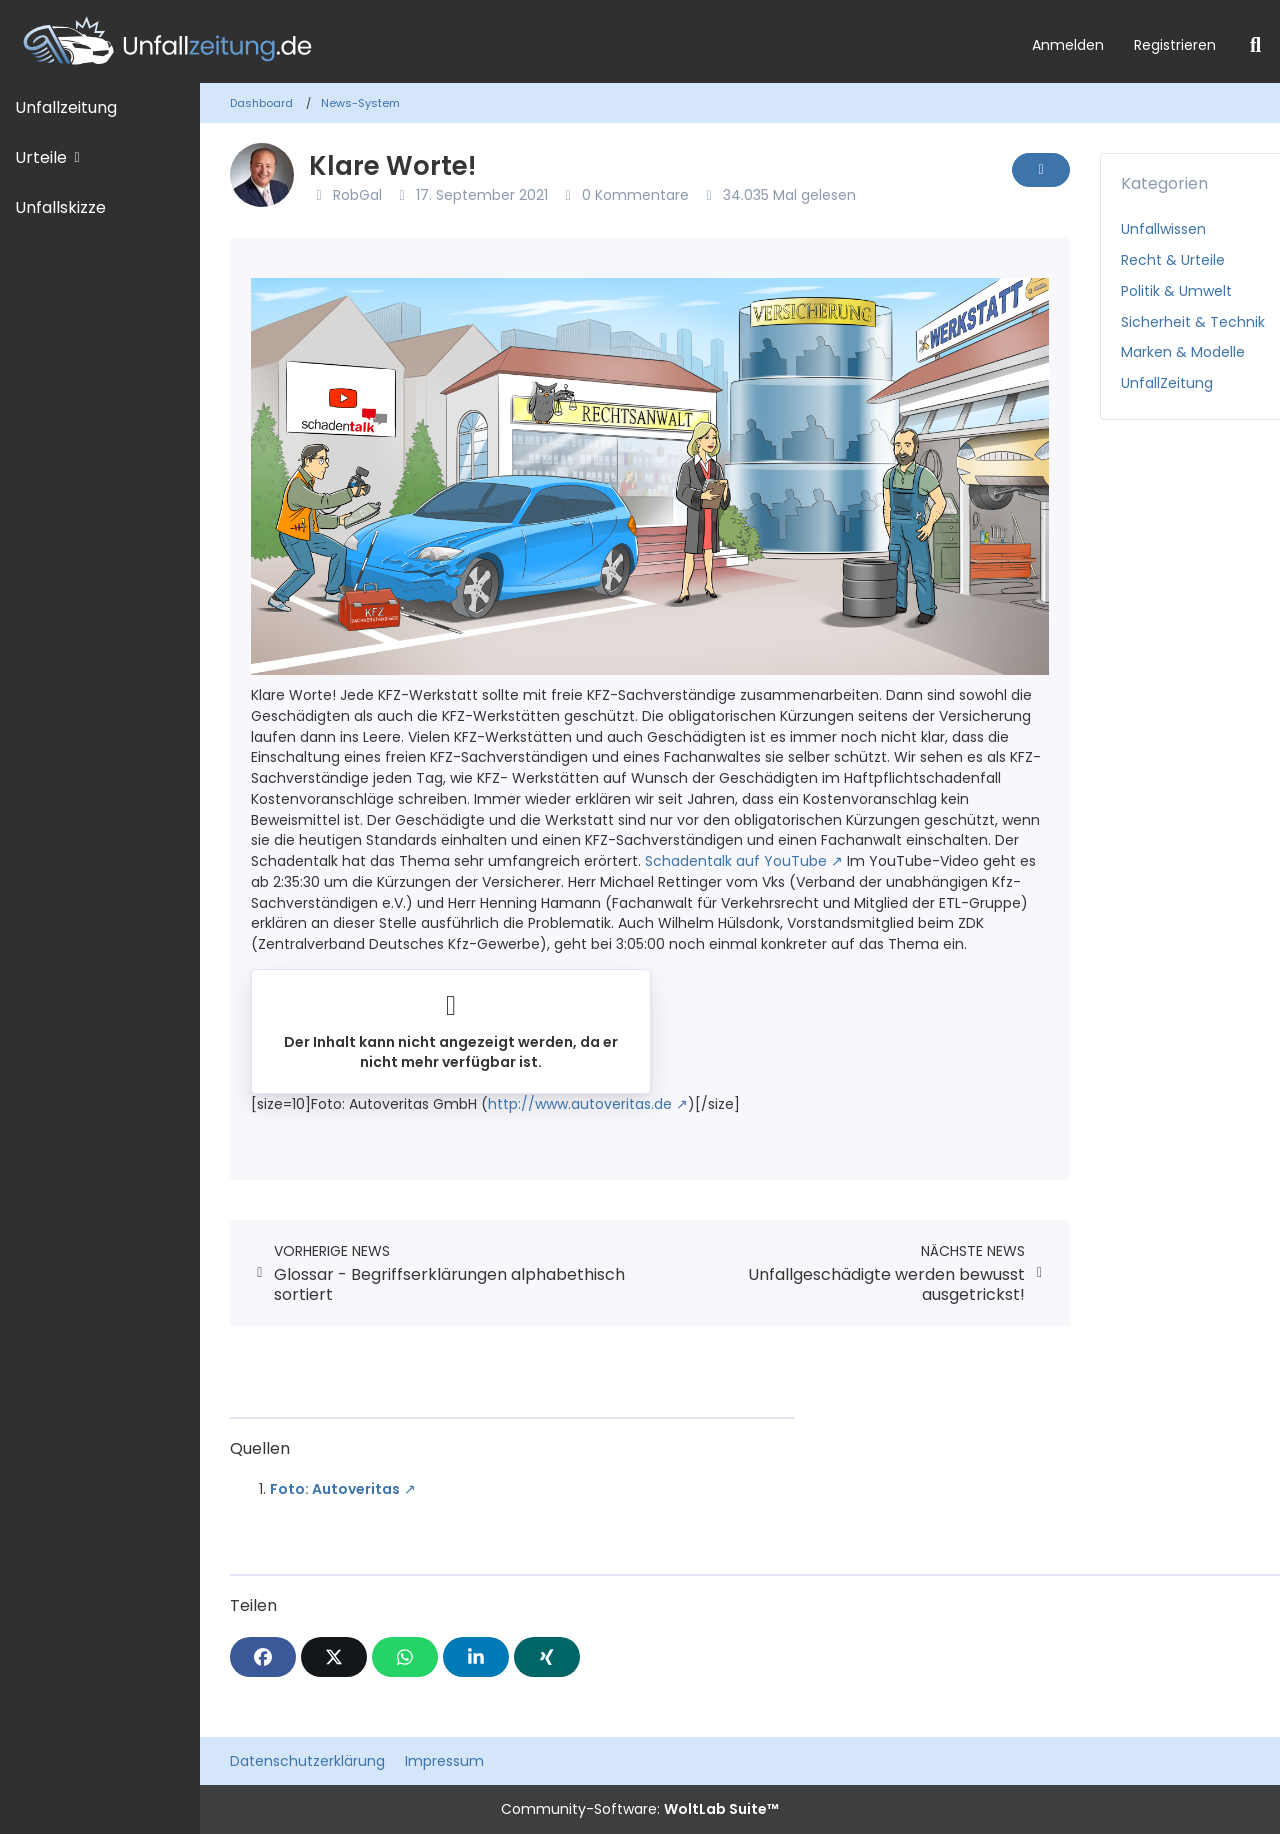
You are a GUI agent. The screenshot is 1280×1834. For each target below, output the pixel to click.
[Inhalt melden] (1041, 170)
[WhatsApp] (405, 1657)
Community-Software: (640, 1809)
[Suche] (1255, 45)
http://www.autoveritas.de (580, 1104)
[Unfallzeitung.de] (508, 41)
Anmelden (1068, 45)
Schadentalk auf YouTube (736, 861)
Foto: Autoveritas (335, 1489)
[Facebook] (263, 1657)
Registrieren (1175, 45)
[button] (476, 1657)
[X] (334, 1657)
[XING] (547, 1657)
